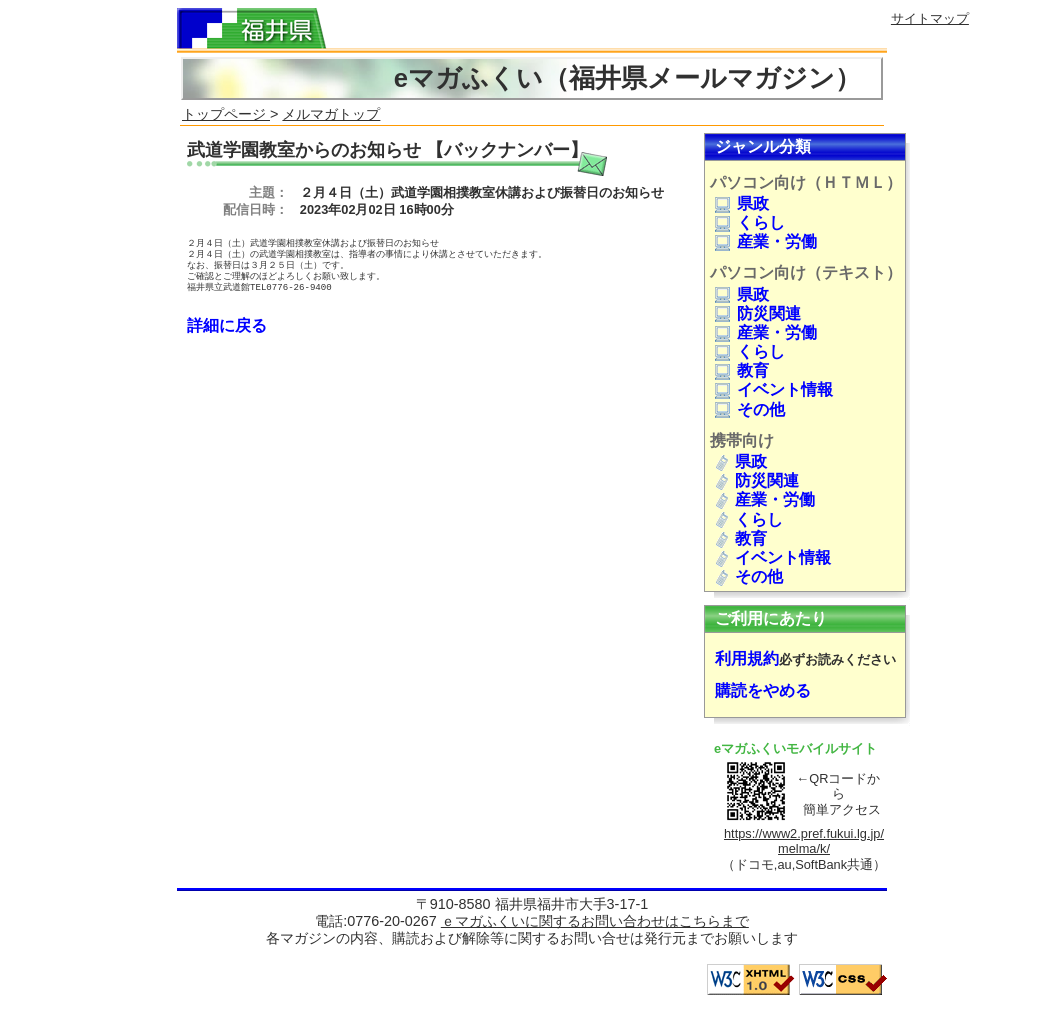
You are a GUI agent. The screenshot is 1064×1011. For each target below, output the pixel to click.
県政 (742, 203)
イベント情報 (774, 389)
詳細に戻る (227, 325)
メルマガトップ (331, 114)
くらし (750, 222)
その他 (750, 409)
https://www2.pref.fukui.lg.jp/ (804, 833)
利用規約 (747, 658)
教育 (742, 370)
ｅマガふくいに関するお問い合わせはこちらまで (595, 921)
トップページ (226, 114)
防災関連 (758, 313)
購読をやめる (763, 690)
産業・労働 (766, 241)
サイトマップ (930, 18)
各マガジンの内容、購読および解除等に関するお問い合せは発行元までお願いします (532, 938)
